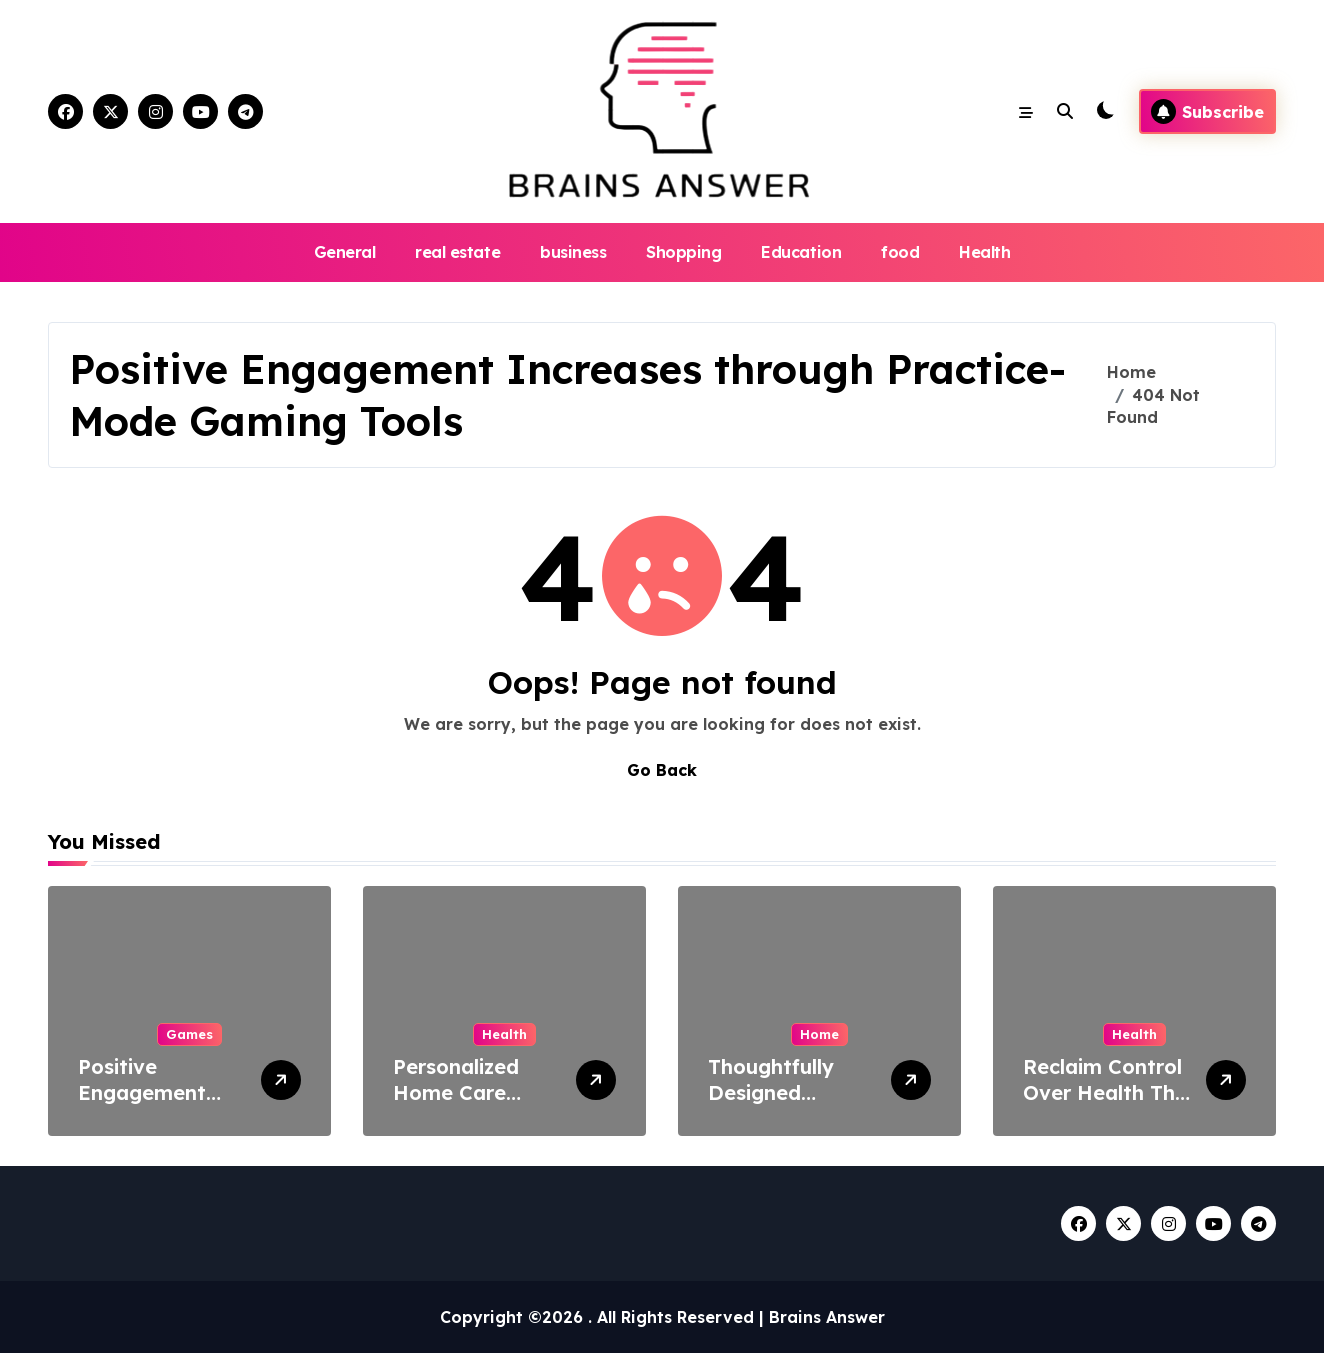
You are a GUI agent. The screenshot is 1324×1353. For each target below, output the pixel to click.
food (900, 252)
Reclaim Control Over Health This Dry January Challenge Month (1107, 1105)
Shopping (683, 252)
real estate (457, 252)
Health (984, 252)
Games (189, 1034)
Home (819, 1034)
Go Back (662, 770)
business (573, 252)
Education (801, 252)
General (345, 252)
